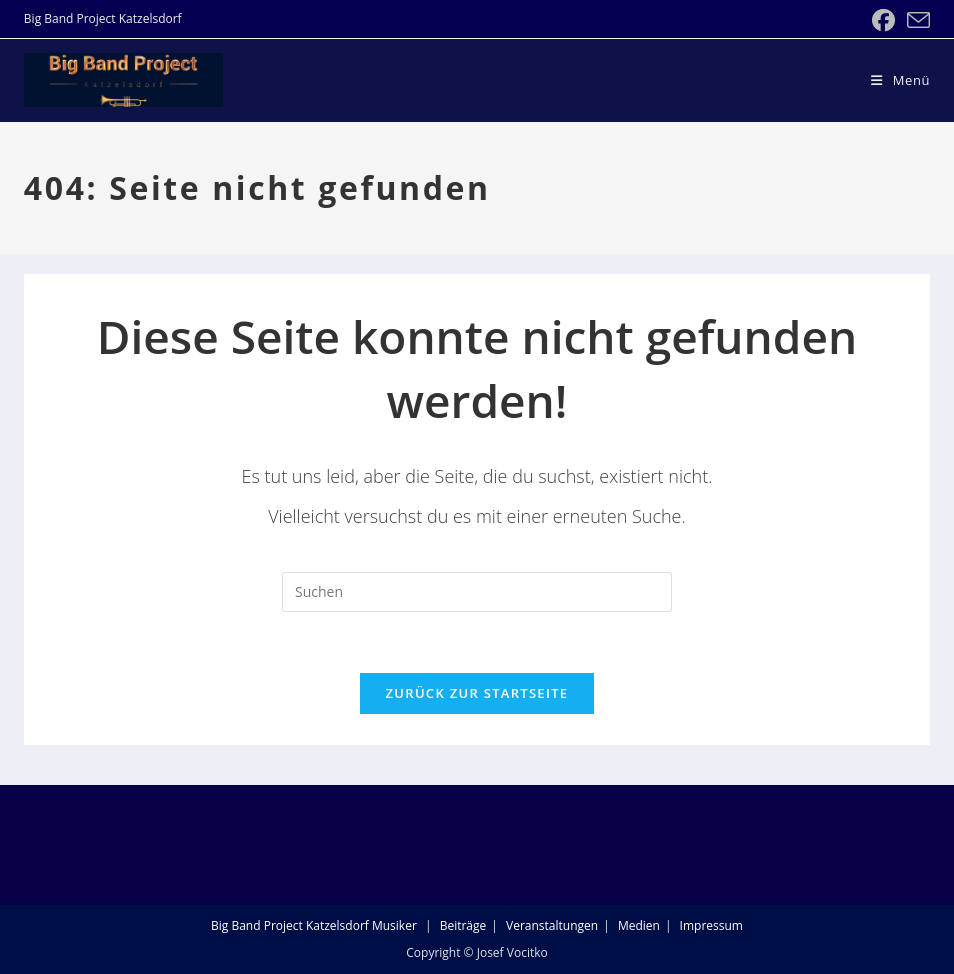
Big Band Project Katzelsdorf (290, 925)
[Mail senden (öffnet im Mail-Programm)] (915, 20)
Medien (639, 925)
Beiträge (463, 925)
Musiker (394, 925)
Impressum (711, 925)
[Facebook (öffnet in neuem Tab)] (883, 20)
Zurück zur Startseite (477, 693)
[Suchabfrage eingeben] (477, 592)
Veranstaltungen (552, 925)
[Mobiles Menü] (900, 80)
